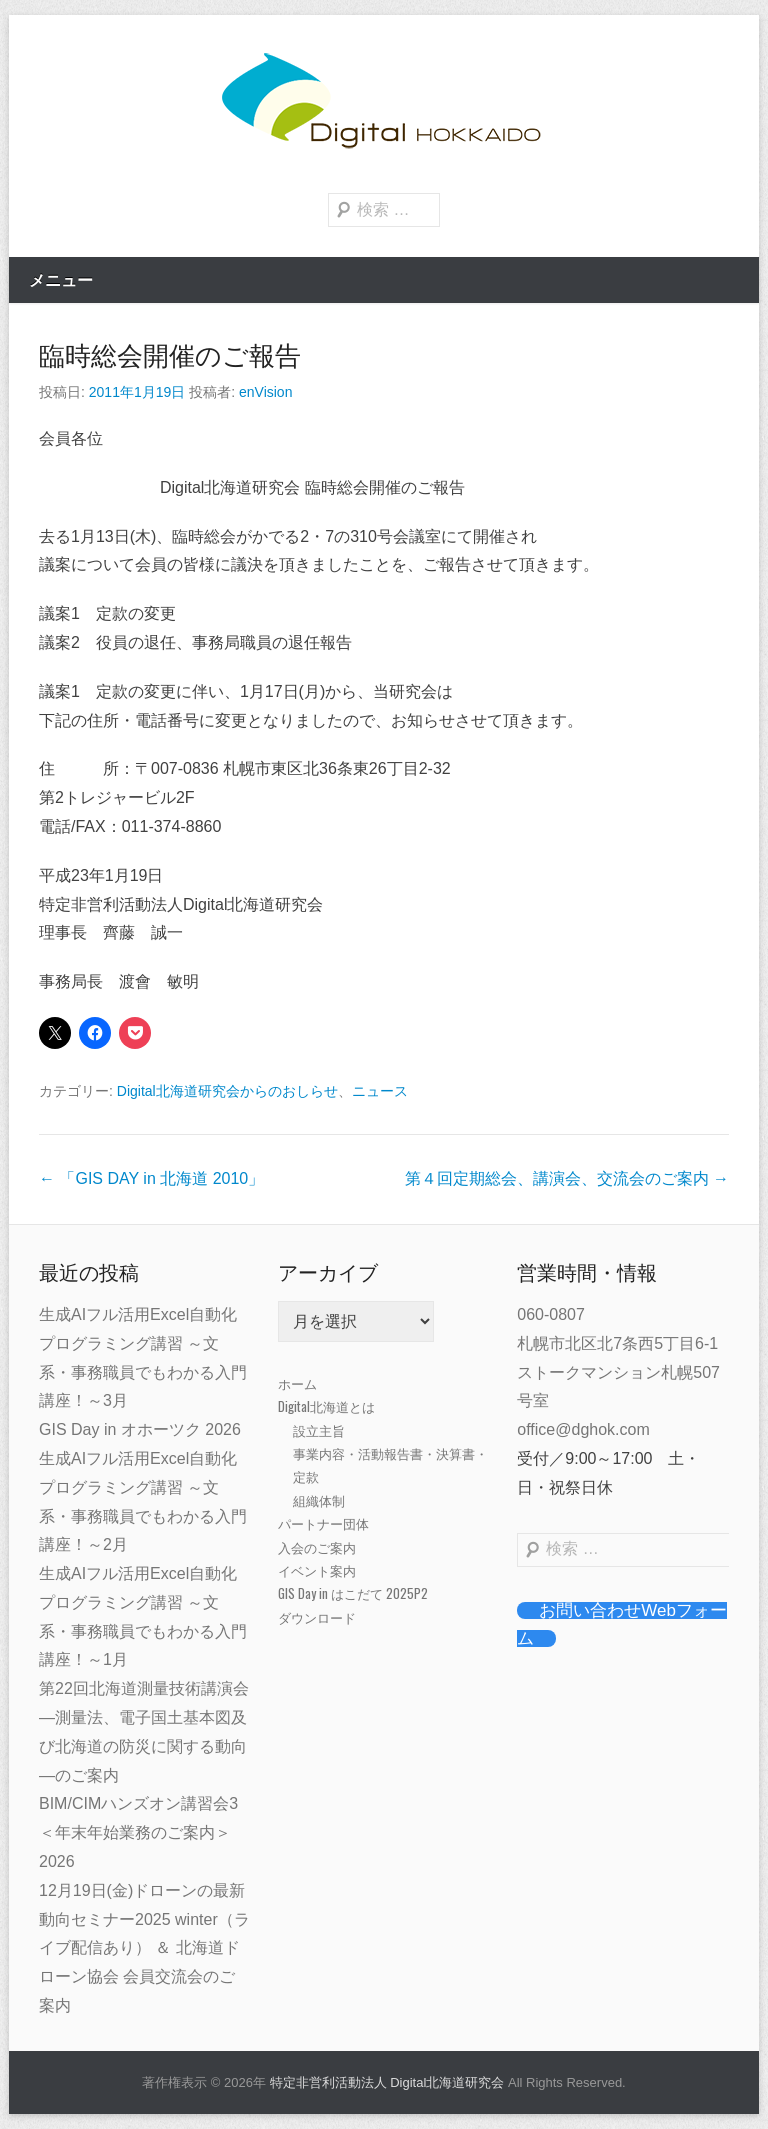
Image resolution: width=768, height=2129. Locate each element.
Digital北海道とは (326, 1406)
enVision (265, 392)
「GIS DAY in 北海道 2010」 (151, 1178)
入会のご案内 (317, 1547)
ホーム (297, 1383)
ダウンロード (317, 1617)
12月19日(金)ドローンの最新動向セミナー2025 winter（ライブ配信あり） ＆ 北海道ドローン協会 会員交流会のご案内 (144, 1948)
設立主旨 (319, 1430)
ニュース (380, 1091)
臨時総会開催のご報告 (170, 356)
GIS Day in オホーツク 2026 (140, 1429)
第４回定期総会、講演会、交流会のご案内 (567, 1178)
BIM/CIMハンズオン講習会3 (138, 1803)
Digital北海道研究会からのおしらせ (227, 1091)
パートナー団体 (323, 1523)
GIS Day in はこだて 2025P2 (353, 1593)
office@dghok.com (583, 1429)
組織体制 (319, 1500)
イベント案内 (317, 1570)
